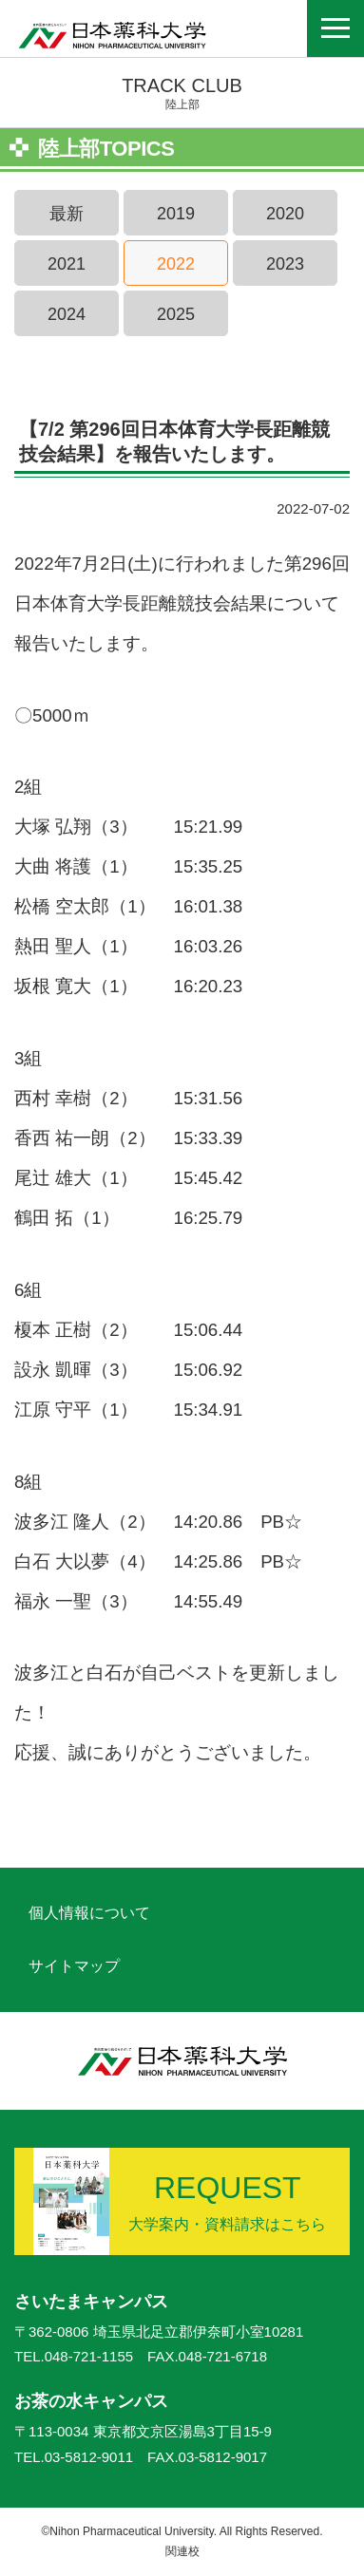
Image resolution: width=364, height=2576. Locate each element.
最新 (66, 213)
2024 (67, 314)
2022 (176, 263)
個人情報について (89, 1913)
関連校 (182, 2551)
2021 (67, 263)
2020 (285, 213)
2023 (285, 263)
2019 (176, 213)
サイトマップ (74, 1966)
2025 (176, 314)
